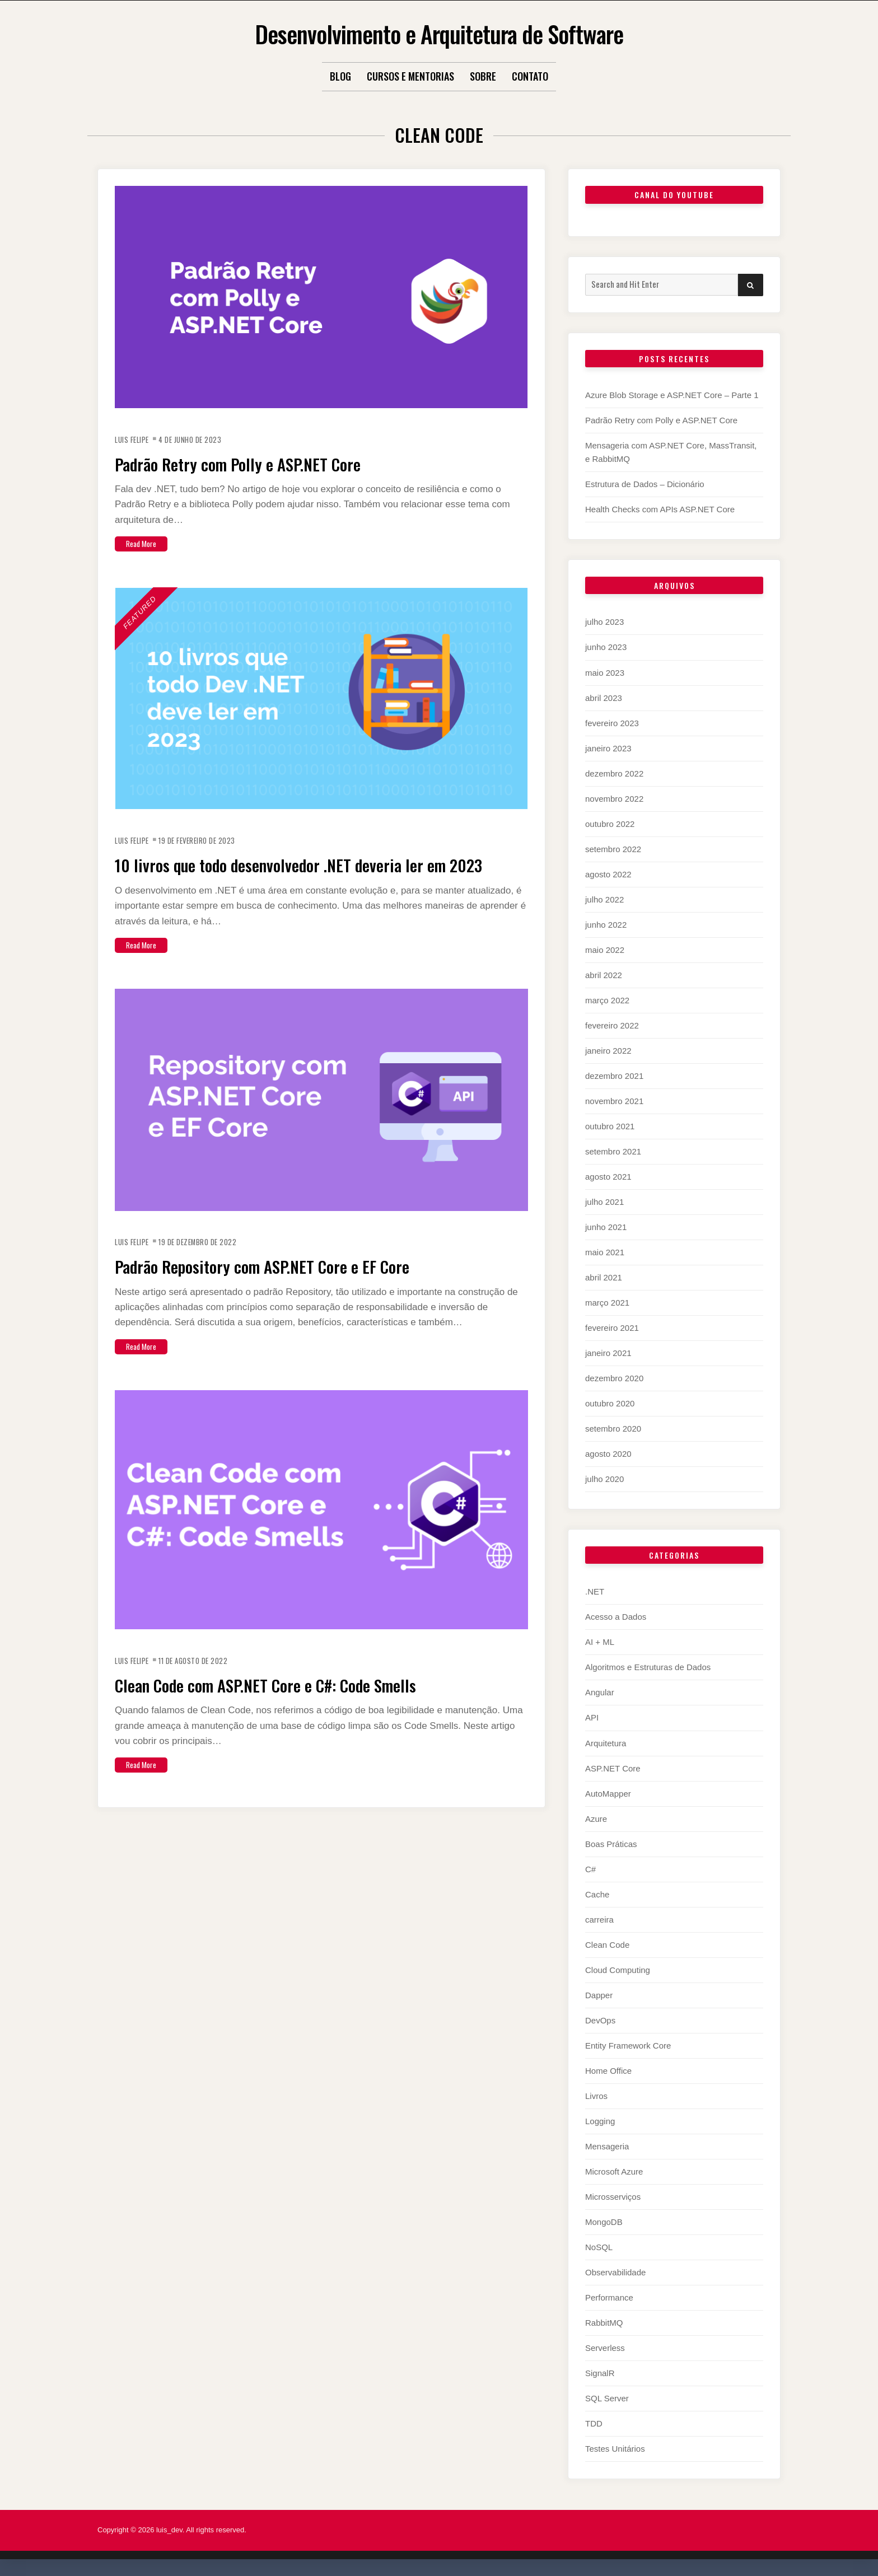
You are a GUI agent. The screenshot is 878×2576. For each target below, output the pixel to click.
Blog (340, 76)
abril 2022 (603, 975)
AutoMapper (608, 1793)
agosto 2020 (608, 1453)
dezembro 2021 (614, 1076)
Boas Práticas (611, 1844)
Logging (600, 2121)
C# (590, 1869)
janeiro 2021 (608, 1353)
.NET (594, 1591)
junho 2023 (606, 647)
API (592, 1717)
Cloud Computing (617, 1970)
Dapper (599, 1995)
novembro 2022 (614, 798)
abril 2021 (603, 1277)
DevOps (600, 2020)
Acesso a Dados (615, 1616)
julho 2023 (604, 622)
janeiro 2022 (608, 1050)
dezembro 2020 (614, 1378)
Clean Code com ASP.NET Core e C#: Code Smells (304, 1705)
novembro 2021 (614, 1101)
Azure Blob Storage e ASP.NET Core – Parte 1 (672, 395)
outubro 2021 (609, 1126)
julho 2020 (604, 1479)
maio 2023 (604, 672)
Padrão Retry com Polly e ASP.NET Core (266, 462)
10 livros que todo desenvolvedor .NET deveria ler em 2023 (319, 874)
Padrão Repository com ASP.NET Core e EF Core (297, 1287)
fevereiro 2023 (612, 723)
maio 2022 (604, 950)
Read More (145, 543)
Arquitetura (605, 1743)
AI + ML (599, 1642)
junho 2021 (606, 1227)
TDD (594, 2423)
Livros (596, 2096)
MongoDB (604, 2222)
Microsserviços (613, 2196)
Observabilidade (615, 2272)
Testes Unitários (615, 2448)
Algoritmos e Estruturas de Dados (648, 1667)
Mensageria (607, 2146)
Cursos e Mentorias (410, 76)
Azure (596, 1819)
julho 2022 (604, 899)
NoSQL (599, 2247)
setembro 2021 (613, 1151)
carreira (599, 1919)
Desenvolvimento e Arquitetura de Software (439, 31)
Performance (609, 2297)
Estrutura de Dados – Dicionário (644, 484)
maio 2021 (604, 1252)
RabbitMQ (604, 2322)
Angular (599, 1692)
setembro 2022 (613, 849)
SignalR (600, 2373)
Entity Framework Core (628, 2045)
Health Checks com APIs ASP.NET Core (660, 509)
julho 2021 (604, 1202)
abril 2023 (603, 698)
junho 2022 (606, 924)
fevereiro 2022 (612, 1025)
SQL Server (607, 2398)
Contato (530, 76)
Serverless (605, 2348)
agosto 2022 (608, 874)
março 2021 (607, 1302)
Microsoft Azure (614, 2171)
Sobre (483, 76)
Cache (597, 1894)
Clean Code (607, 1944)
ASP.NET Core (613, 1768)
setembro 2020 (613, 1428)
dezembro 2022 (614, 773)
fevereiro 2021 (612, 1328)
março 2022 (607, 1000)
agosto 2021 (608, 1176)
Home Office (608, 2070)
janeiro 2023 (608, 748)
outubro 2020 (609, 1403)
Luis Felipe (135, 439)
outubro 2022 (609, 824)
